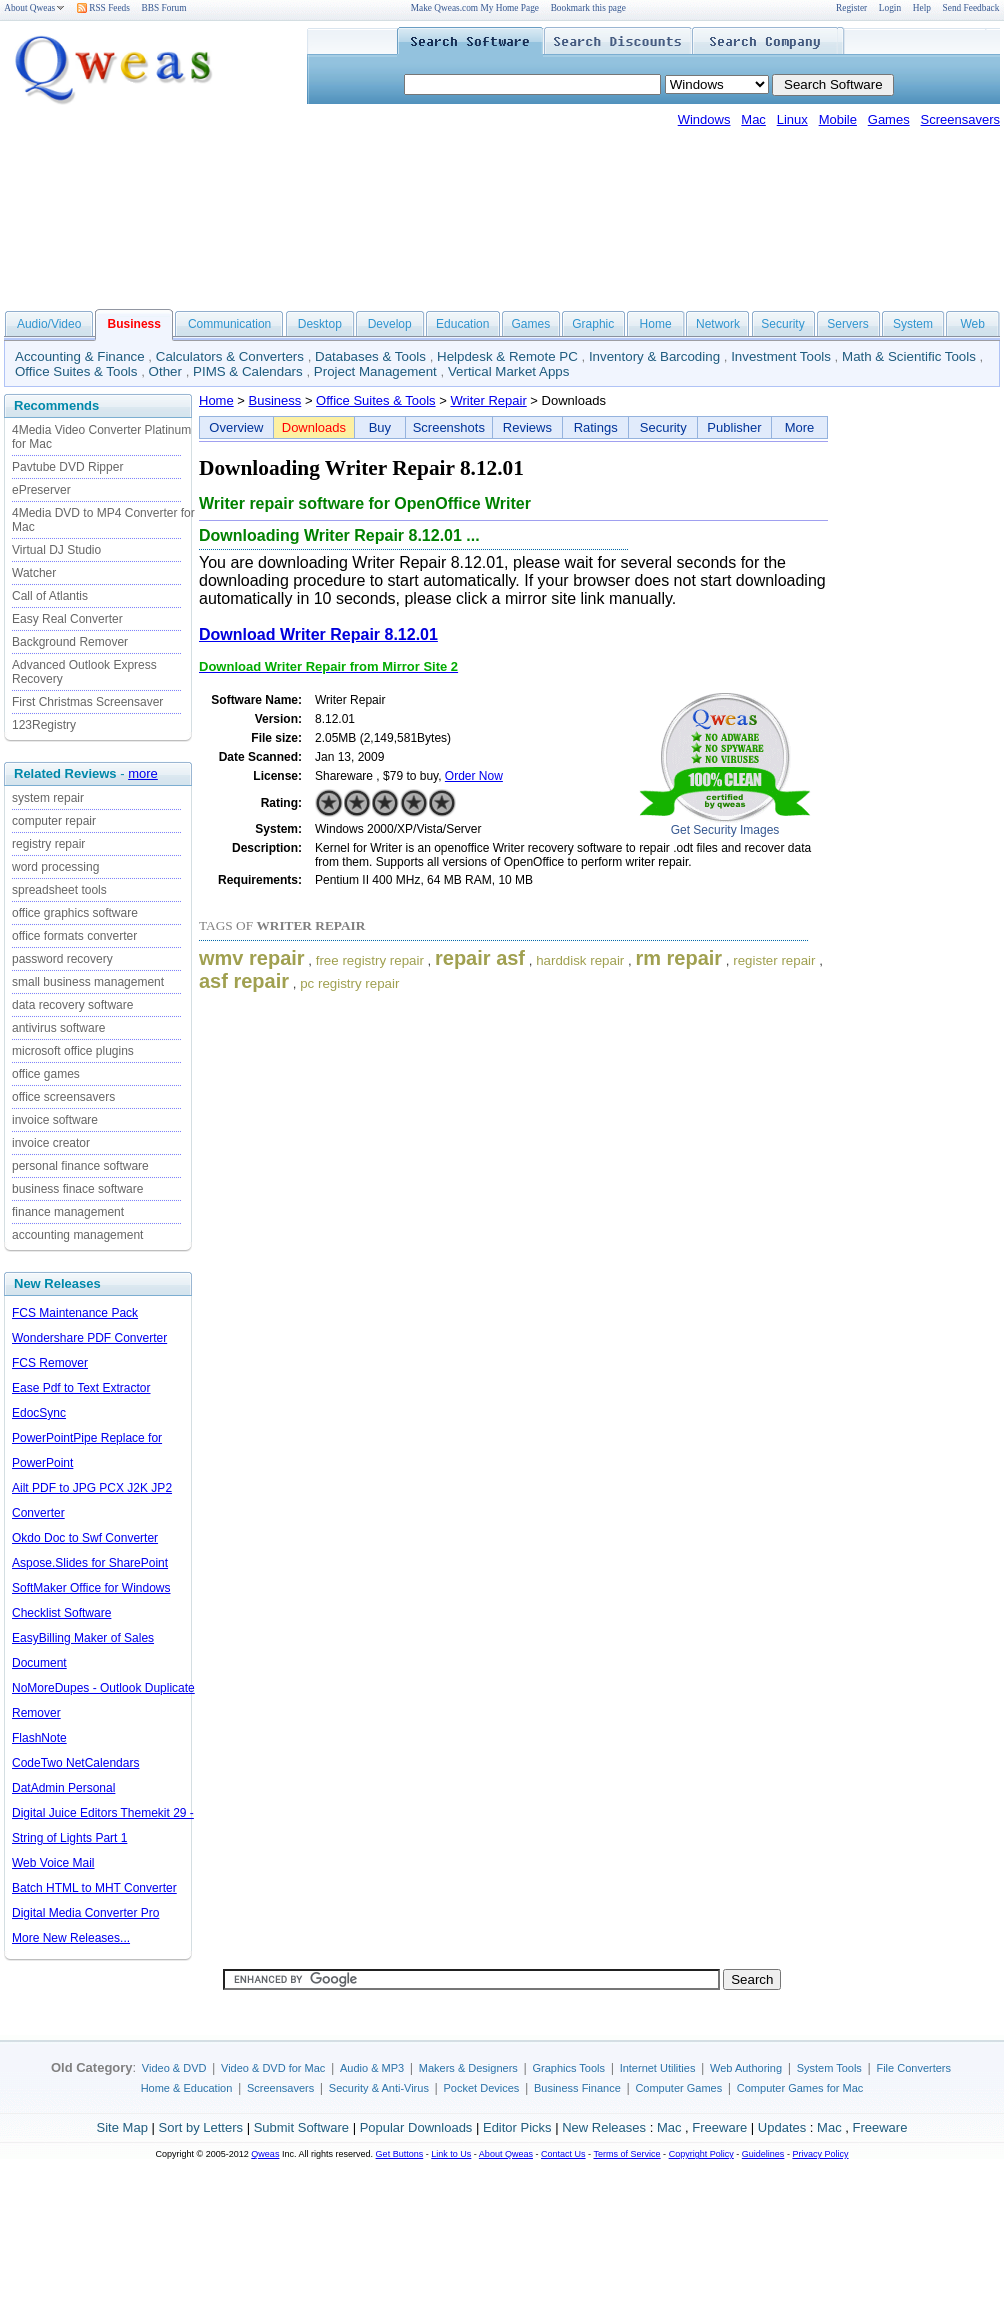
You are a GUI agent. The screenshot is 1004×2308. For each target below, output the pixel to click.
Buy (380, 427)
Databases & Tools (370, 356)
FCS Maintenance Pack (75, 1313)
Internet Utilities (658, 2068)
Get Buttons (400, 2154)
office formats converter (74, 936)
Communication (229, 324)
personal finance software (80, 1166)
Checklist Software (61, 1613)
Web (972, 324)
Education (462, 324)
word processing (55, 867)
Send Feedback (971, 8)
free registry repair (370, 960)
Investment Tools (781, 356)
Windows (704, 119)
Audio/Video (49, 324)
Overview (236, 427)
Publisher (734, 427)
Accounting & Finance (80, 356)
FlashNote (39, 1738)
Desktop (320, 324)
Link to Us (451, 2154)
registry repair (48, 844)
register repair (774, 960)
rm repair (678, 958)
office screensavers (63, 1097)
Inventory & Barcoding (654, 356)
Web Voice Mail (53, 1863)
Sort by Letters (200, 2127)
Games (889, 119)
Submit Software (301, 2127)
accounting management (77, 1235)
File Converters (913, 2068)
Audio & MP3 (372, 2068)
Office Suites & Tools (76, 371)
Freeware (719, 2127)
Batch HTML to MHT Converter (94, 1888)
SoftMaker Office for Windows (91, 1588)
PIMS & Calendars (248, 371)
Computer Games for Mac (800, 2088)
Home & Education (187, 2088)
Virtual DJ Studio (56, 550)
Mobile (838, 119)
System (913, 324)
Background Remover (70, 642)
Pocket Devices (482, 2088)
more (143, 773)
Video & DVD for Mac (273, 2068)
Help (922, 8)
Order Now (474, 776)
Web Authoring (746, 2068)
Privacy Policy (820, 2154)
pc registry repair (349, 983)
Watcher (34, 573)
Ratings (596, 427)
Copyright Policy (701, 2154)
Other (165, 371)
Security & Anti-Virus (379, 2088)
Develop (390, 324)
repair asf (480, 958)
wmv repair (252, 958)
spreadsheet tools (59, 890)
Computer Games (678, 2088)
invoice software (55, 1120)
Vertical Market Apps (509, 371)
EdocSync (39, 1413)
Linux (792, 119)
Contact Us (563, 2154)
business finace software (77, 1189)
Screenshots (449, 427)
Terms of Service (626, 2154)
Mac (753, 119)
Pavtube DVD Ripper (67, 467)
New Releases (604, 2127)
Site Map (122, 2127)
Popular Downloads (416, 2127)
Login (890, 8)
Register (851, 8)
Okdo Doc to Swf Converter (85, 1538)
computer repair (54, 821)
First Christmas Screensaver (87, 702)
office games (46, 1074)
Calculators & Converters (230, 356)
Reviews (527, 427)
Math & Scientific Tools (909, 356)
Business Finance (577, 2088)
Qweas (265, 2154)
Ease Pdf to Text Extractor (81, 1388)
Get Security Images (725, 830)
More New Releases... (71, 1938)
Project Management (375, 371)
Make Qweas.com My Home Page (475, 8)
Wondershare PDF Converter (89, 1338)
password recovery (62, 959)
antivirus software (58, 1028)
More (800, 427)
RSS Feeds (103, 8)
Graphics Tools (568, 2068)
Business (275, 400)
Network (718, 324)
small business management (88, 982)
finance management (68, 1212)
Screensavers (960, 119)
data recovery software (72, 1005)
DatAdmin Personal (63, 1788)
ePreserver (41, 490)
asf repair (244, 981)
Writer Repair (488, 400)
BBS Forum (164, 8)
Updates (782, 2127)
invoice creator (51, 1143)
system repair (48, 798)
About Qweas (34, 8)
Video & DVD (174, 2068)
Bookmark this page (588, 8)
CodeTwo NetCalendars (75, 1763)
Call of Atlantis (50, 596)
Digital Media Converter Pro (85, 1913)
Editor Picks (517, 2127)
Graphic (593, 324)
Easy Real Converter (67, 619)
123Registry (44, 725)
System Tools (829, 2068)
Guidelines (763, 2154)
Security (782, 324)
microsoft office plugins (73, 1051)
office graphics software (75, 913)
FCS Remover (50, 1363)
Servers (847, 324)
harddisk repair (580, 960)
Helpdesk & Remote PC (507, 356)
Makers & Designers (468, 2068)
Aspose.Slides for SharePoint (90, 1563)
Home (656, 324)
